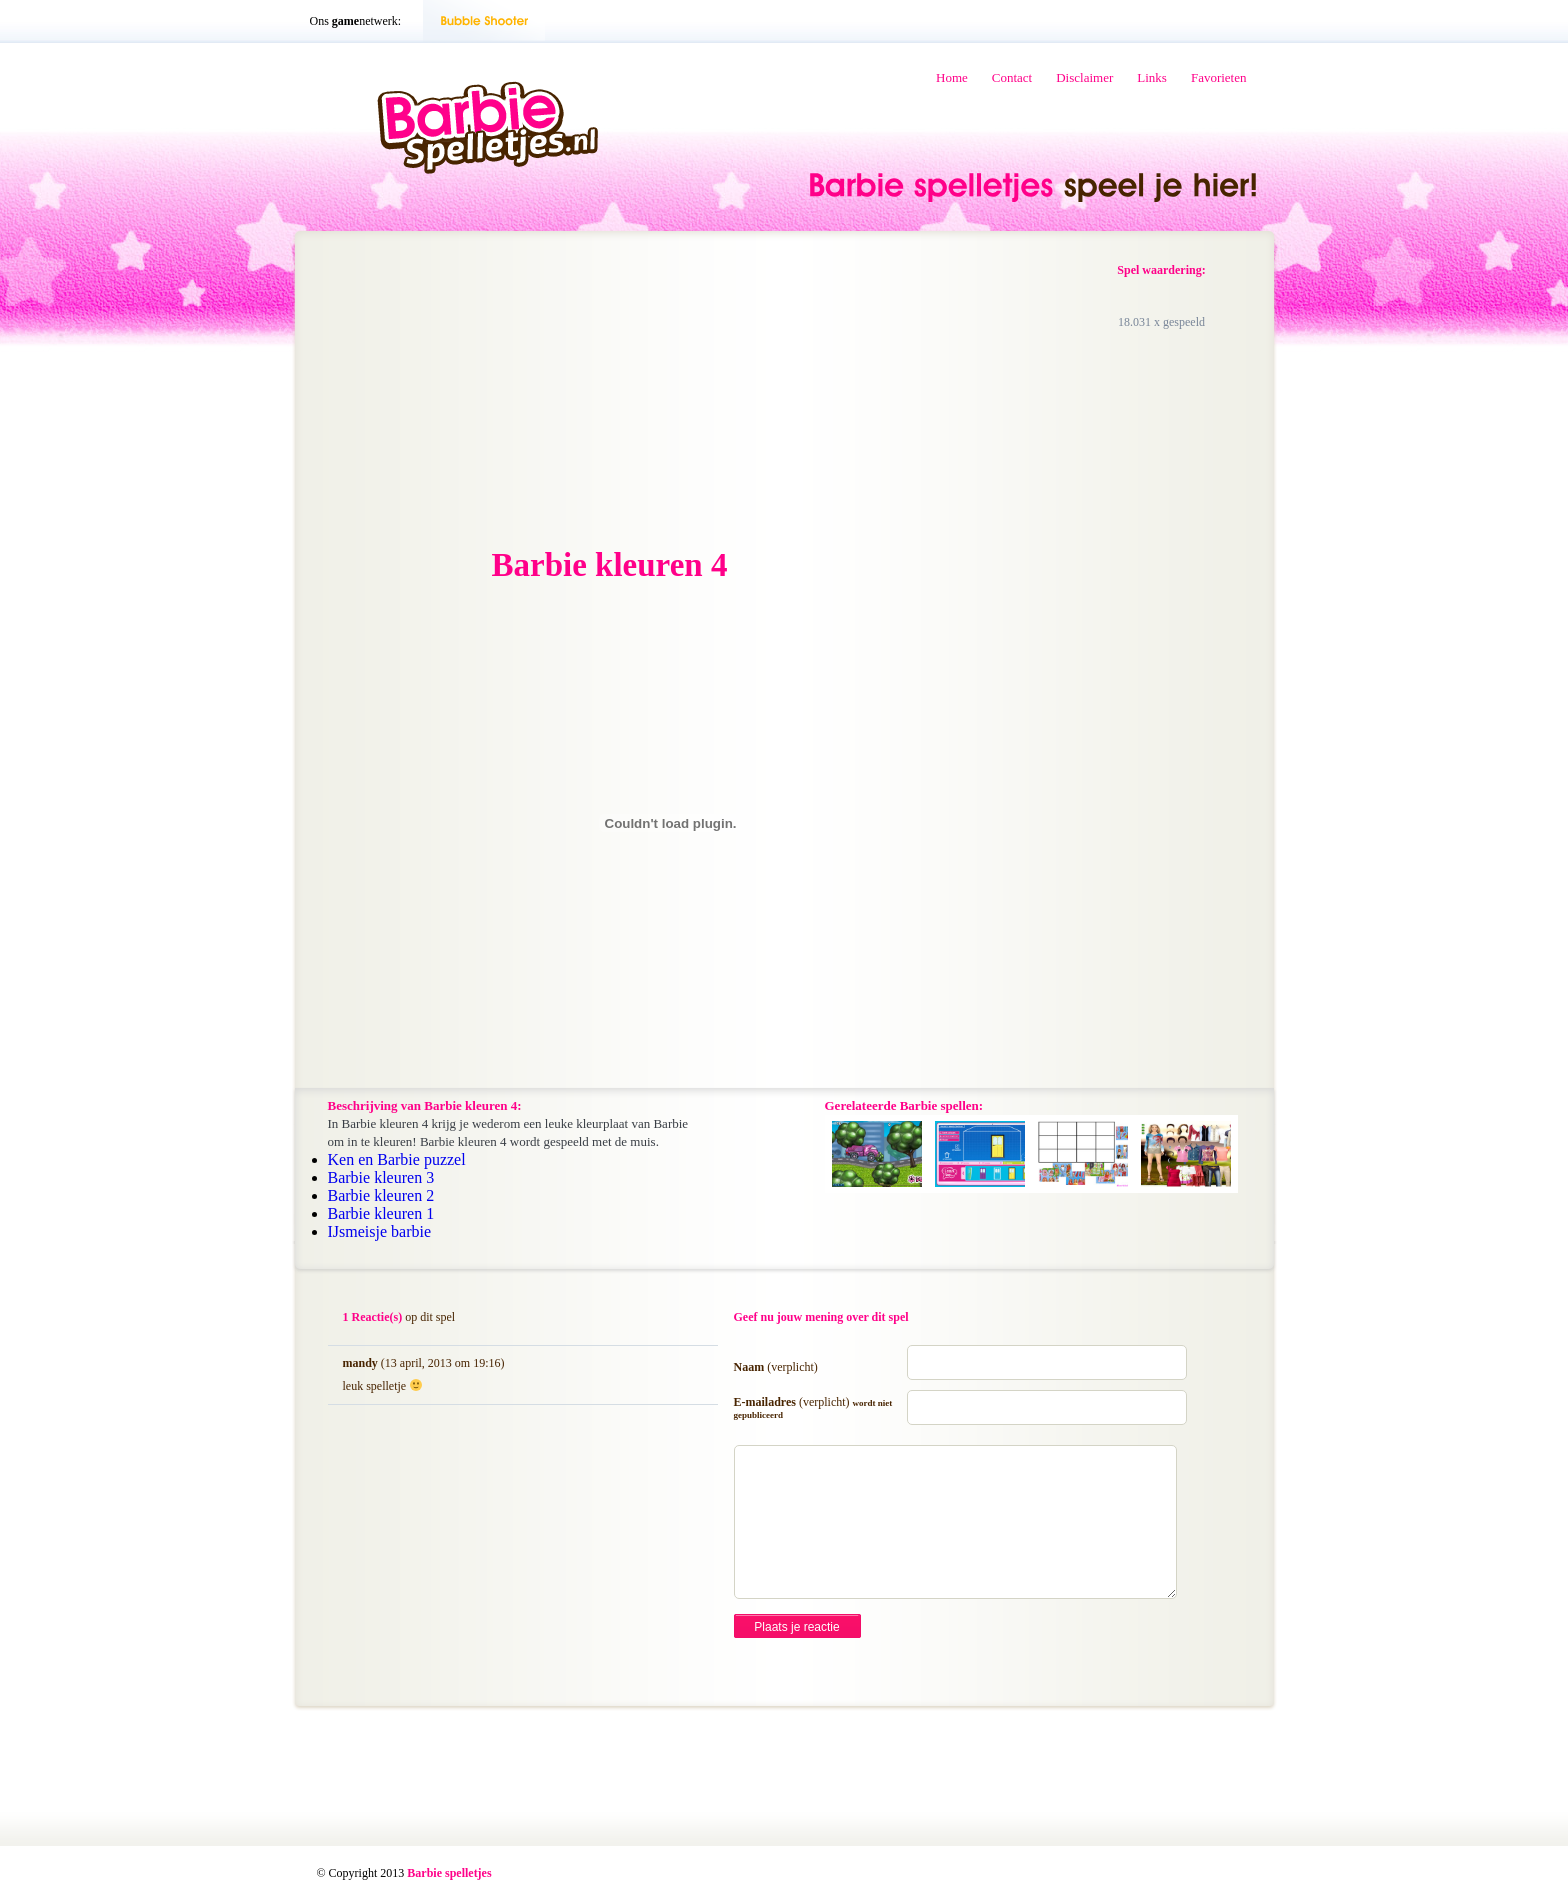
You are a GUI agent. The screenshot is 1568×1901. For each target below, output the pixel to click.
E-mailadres (813, 1407)
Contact (1012, 77)
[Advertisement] (480, 391)
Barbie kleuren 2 (381, 1195)
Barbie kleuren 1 (381, 1213)
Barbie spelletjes (449, 1873)
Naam (776, 1367)
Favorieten (1219, 77)
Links (1152, 77)
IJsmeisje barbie (380, 1231)
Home (952, 77)
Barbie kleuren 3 (381, 1177)
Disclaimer (1084, 77)
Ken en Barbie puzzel (397, 1159)
